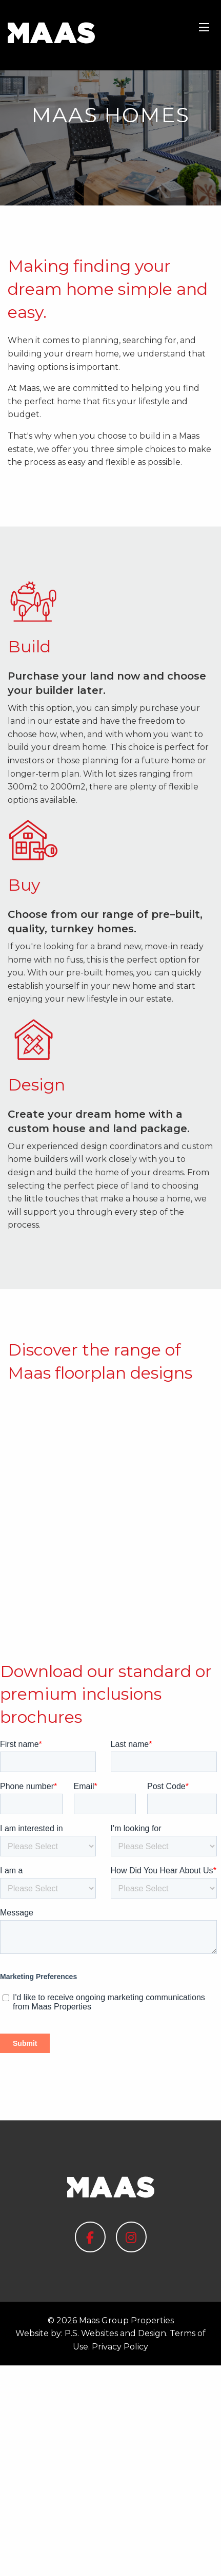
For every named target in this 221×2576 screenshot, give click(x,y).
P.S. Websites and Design (115, 2544)
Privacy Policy (120, 2557)
